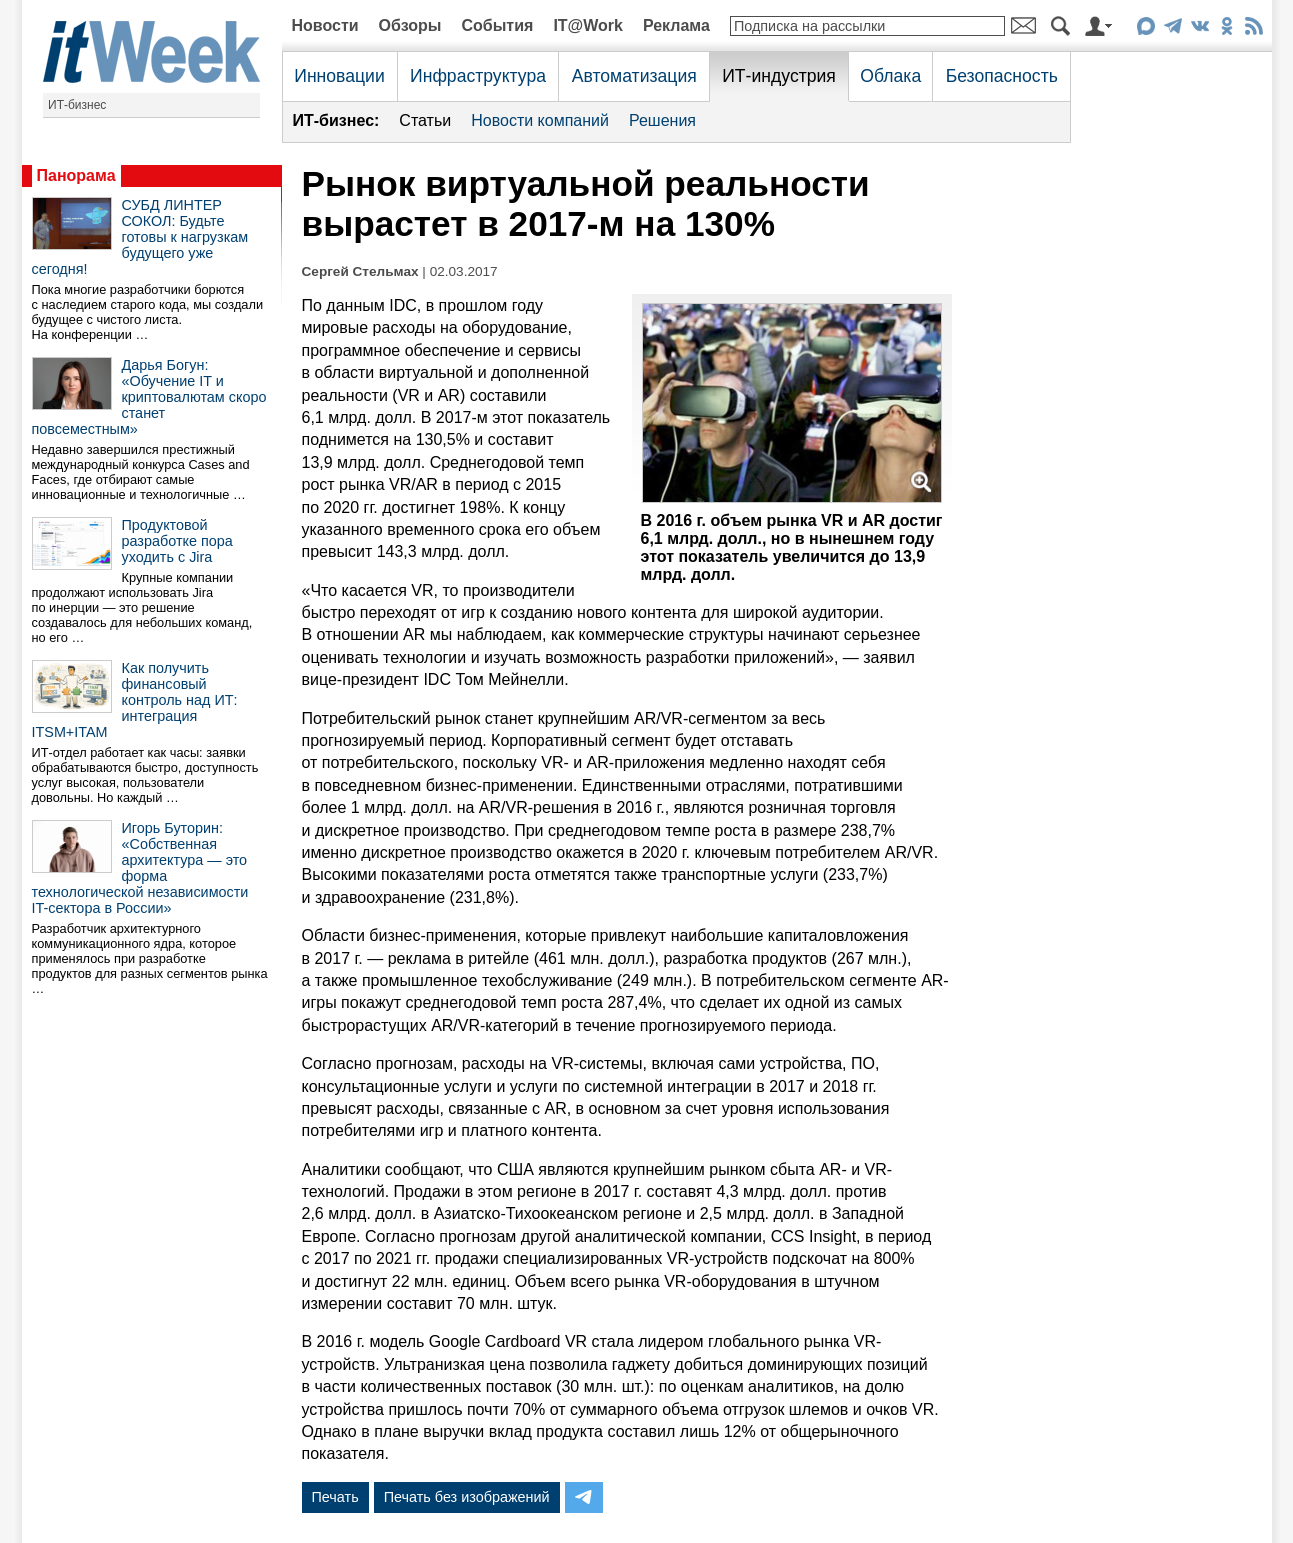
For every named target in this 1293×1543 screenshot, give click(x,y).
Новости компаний (540, 120)
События (497, 25)
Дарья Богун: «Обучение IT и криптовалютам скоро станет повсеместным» (149, 397)
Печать (335, 1497)
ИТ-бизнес (77, 105)
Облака (890, 76)
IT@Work (588, 25)
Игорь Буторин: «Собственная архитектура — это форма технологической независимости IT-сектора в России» (140, 868)
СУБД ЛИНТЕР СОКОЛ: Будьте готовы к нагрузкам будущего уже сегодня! (140, 237)
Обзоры (410, 25)
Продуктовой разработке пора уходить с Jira (177, 541)
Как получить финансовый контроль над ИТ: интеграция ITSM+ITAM (135, 700)
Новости (325, 25)
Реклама (676, 25)
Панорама (76, 175)
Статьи (425, 120)
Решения (662, 120)
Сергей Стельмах (360, 271)
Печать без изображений (467, 1497)
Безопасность (1002, 76)
